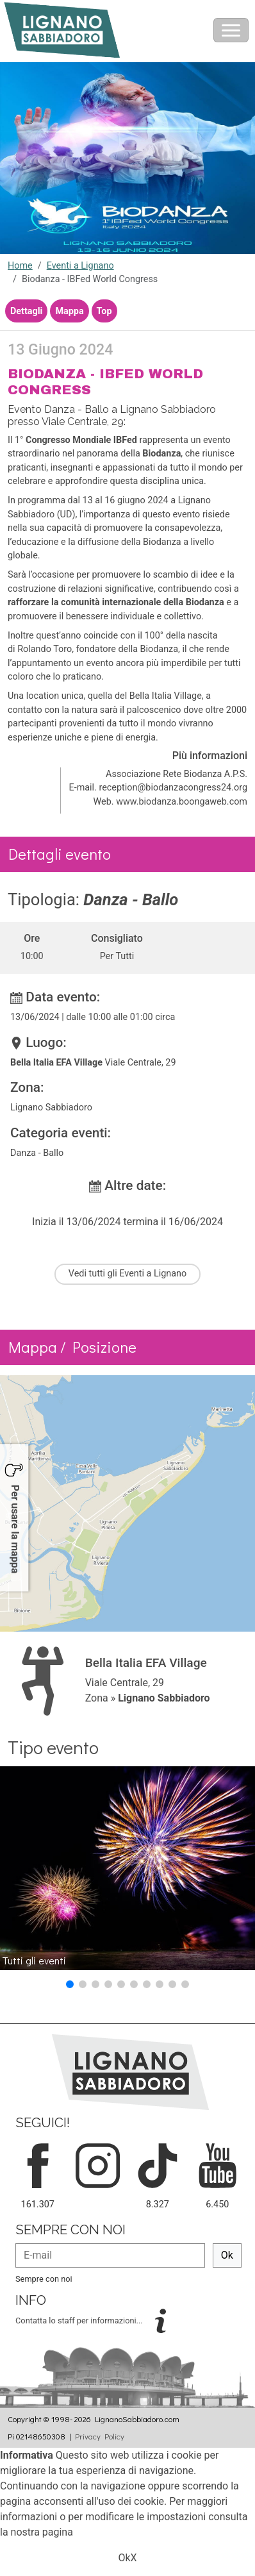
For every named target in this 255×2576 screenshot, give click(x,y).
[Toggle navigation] (231, 30)
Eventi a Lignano (80, 265)
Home (20, 265)
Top (104, 311)
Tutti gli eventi (34, 1960)
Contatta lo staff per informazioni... (80, 2320)
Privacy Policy (99, 2436)
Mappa (69, 311)
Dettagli (26, 311)
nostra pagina (42, 2532)
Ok (227, 2255)
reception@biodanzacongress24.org (173, 787)
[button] (70, 1984)
